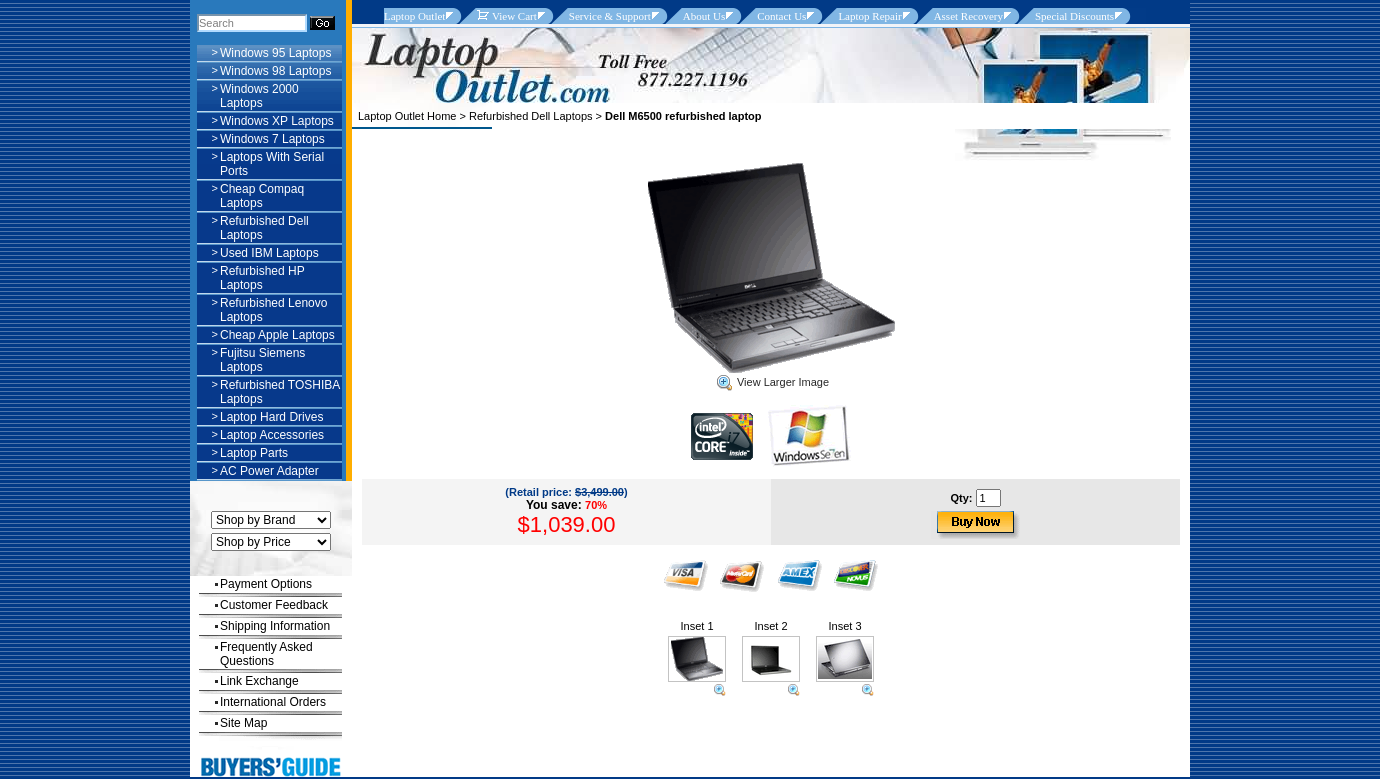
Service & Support (610, 16)
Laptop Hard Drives (271, 417)
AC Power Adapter (269, 471)
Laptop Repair (869, 16)
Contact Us (781, 16)
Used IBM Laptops (269, 253)
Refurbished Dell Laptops (531, 116)
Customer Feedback (274, 605)
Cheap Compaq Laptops (262, 196)
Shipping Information (275, 626)
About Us (704, 16)
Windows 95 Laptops (275, 53)
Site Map (243, 723)
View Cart (506, 16)
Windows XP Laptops (277, 121)
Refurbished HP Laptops (262, 278)
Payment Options (266, 584)
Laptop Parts (254, 453)
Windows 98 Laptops (275, 71)
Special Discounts (1074, 16)
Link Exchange (259, 681)
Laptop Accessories (272, 435)
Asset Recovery (968, 16)
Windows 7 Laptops (272, 139)
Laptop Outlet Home (407, 116)
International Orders (273, 702)
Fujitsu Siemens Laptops (262, 360)
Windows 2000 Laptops (259, 96)
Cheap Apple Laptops (277, 335)
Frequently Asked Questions (266, 654)
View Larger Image (773, 382)
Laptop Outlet (414, 16)
